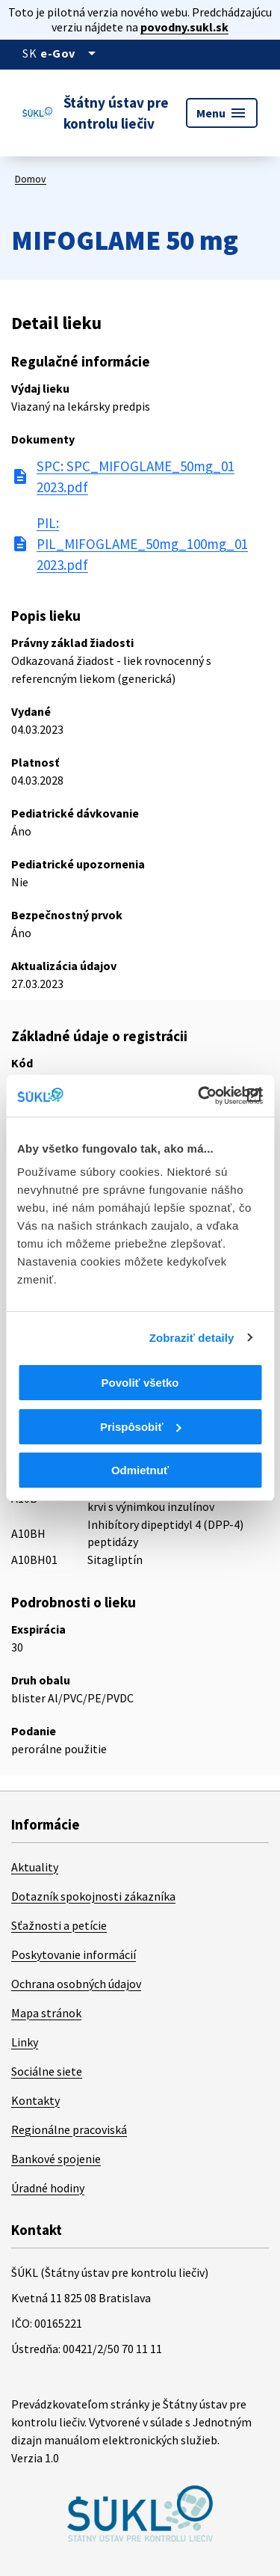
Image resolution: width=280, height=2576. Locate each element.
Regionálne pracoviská (69, 2129)
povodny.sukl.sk (184, 26)
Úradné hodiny (47, 2187)
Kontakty (35, 2100)
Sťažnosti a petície (59, 1925)
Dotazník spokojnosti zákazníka (93, 1896)
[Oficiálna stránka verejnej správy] (70, 53)
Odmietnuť (140, 1470)
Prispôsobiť (140, 1426)
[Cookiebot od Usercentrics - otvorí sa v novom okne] (199, 1095)
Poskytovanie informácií (73, 1954)
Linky (24, 2041)
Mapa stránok (46, 2012)
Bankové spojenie (56, 2158)
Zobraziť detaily (191, 1337)
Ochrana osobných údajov (76, 1983)
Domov (30, 178)
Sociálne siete (46, 2071)
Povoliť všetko (140, 1382)
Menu (221, 113)
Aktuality (34, 1866)
